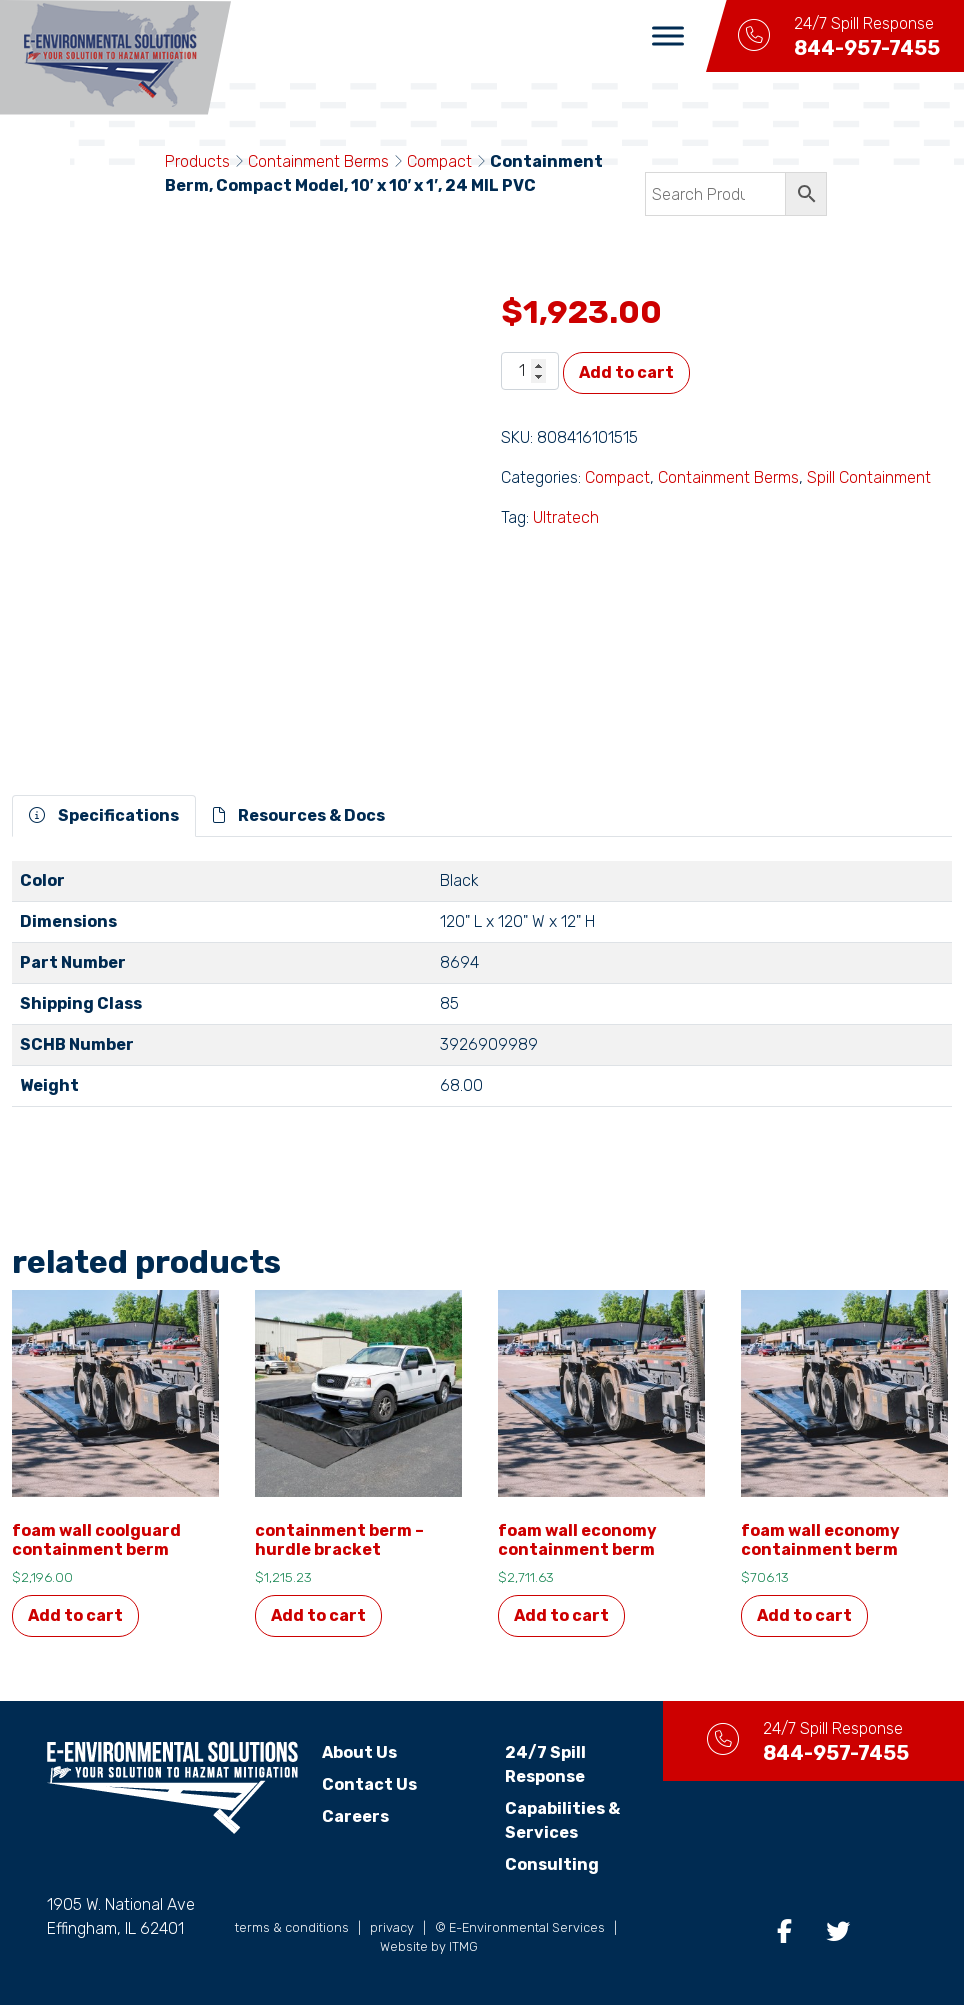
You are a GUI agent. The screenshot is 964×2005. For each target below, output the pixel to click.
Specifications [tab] (104, 815)
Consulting (552, 1864)
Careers (355, 1816)
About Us (359, 1752)
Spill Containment (869, 477)
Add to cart (626, 372)
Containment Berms (318, 161)
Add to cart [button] (75, 1615)
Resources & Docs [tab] (299, 815)
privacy (392, 1927)
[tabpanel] (482, 992)
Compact (439, 161)
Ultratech (566, 517)
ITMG (463, 1946)
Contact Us (369, 1784)
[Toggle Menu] (668, 35)
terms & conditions (292, 1927)
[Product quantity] (530, 371)
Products (197, 161)
